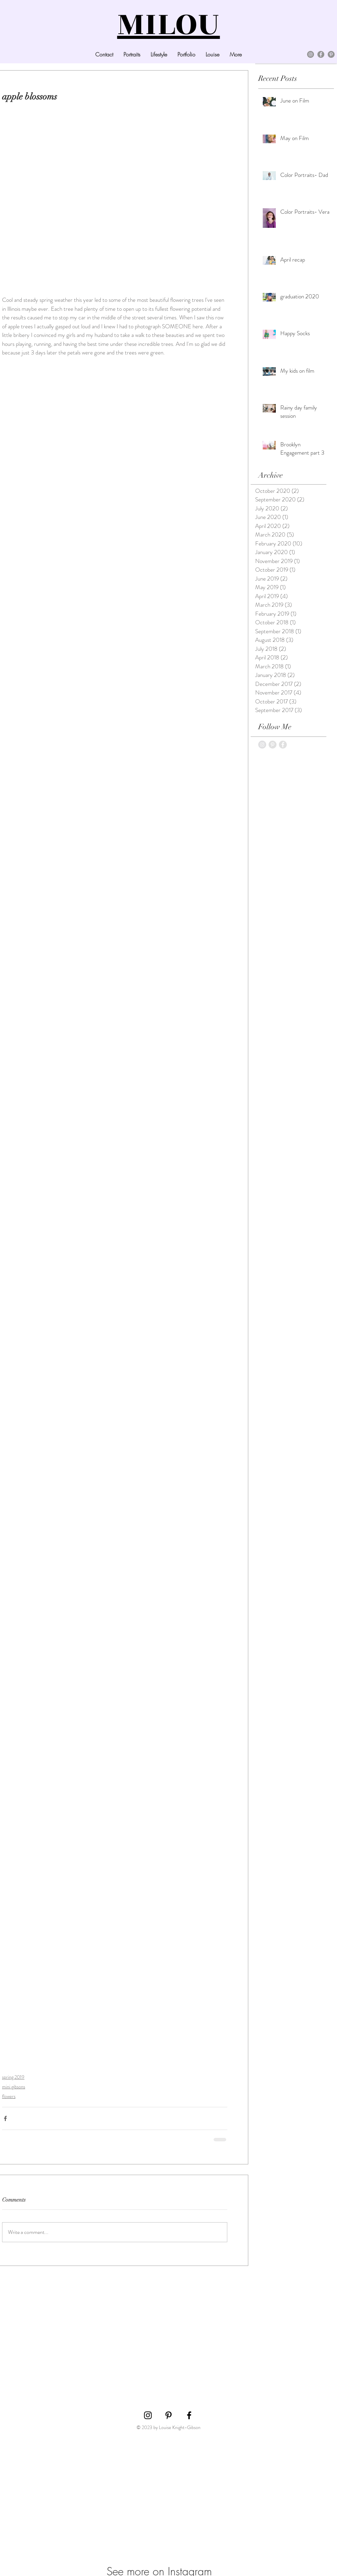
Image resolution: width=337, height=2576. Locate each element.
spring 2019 (13, 2077)
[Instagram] (310, 54)
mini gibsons (13, 2086)
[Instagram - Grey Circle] (262, 745)
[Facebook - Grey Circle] (283, 745)
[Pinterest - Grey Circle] (272, 745)
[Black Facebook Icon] (189, 2415)
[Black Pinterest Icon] (168, 2415)
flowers (8, 2096)
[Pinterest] (331, 54)
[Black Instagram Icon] (148, 2415)
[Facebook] (320, 54)
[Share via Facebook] (5, 2118)
